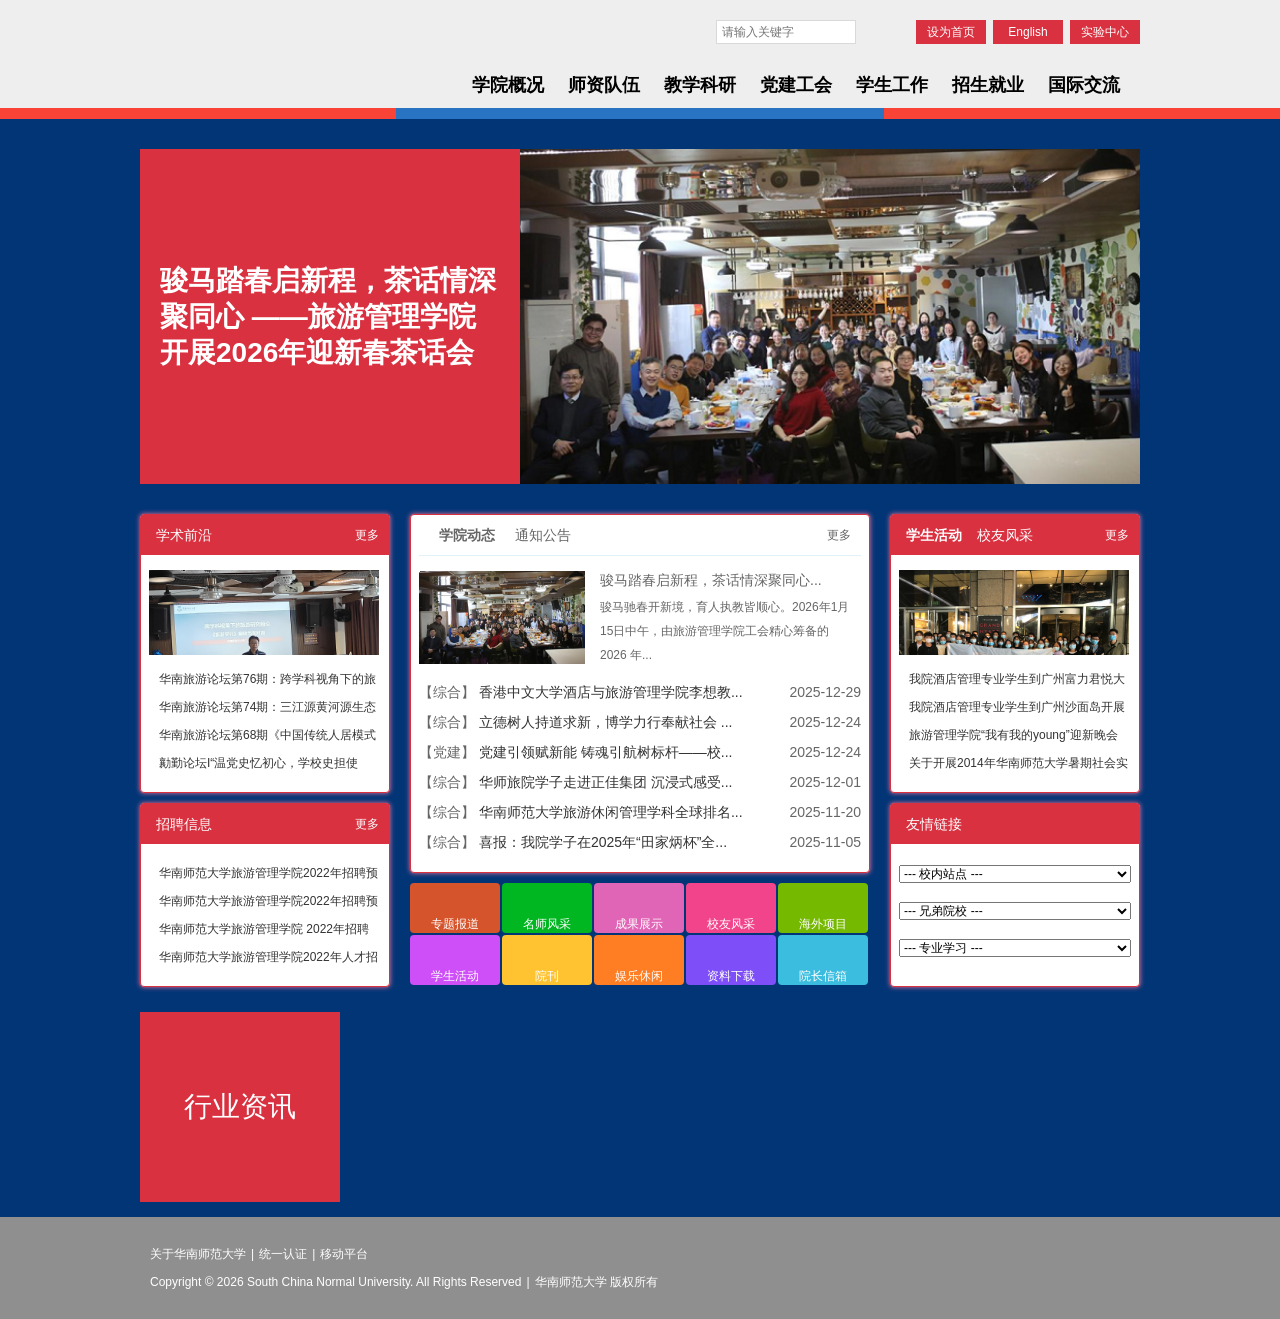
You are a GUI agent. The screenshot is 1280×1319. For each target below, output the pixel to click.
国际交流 (1084, 85)
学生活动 (455, 976)
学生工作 (892, 85)
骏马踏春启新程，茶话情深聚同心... (711, 580)
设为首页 (951, 32)
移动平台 (344, 1254)
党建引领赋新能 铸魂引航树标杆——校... (606, 752)
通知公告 (543, 535)
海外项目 (823, 924)
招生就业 (988, 85)
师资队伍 (604, 85)
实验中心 (1105, 32)
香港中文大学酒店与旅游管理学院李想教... (611, 692)
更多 (367, 535)
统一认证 (283, 1254)
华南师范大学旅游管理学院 (292, 62)
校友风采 (731, 924)
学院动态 (467, 535)
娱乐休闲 (639, 976)
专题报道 (455, 924)
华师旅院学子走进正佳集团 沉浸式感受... (606, 782)
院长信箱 (823, 976)
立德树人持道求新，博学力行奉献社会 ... (606, 722)
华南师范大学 (278, 27)
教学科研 (700, 85)
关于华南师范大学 (198, 1254)
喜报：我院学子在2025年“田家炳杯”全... (603, 842)
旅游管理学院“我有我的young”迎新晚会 (1013, 735)
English (1027, 32)
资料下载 (731, 976)
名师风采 (547, 924)
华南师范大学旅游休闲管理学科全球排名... (611, 812)
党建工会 (796, 85)
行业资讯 (240, 1106)
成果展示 (639, 924)
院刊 (547, 976)
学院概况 (508, 85)
